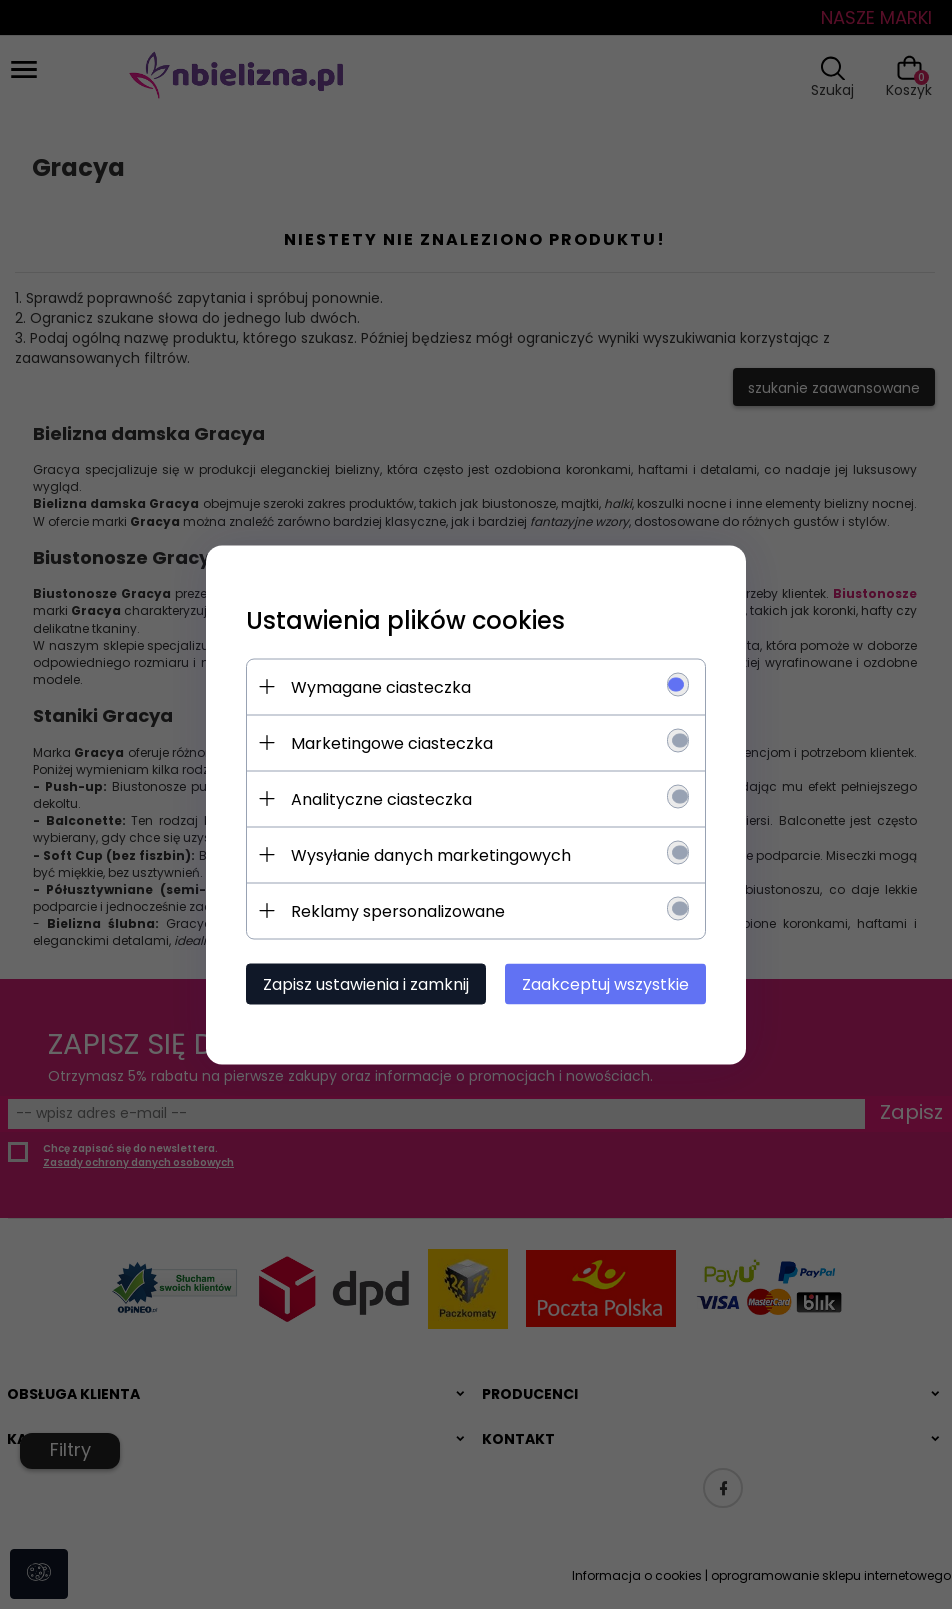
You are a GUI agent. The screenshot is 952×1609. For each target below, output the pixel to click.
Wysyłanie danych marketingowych (431, 854)
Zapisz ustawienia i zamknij (366, 983)
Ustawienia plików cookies (405, 619)
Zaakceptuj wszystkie (605, 983)
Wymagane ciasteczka (381, 686)
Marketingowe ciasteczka (392, 742)
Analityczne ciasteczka (381, 798)
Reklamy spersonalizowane (398, 910)
